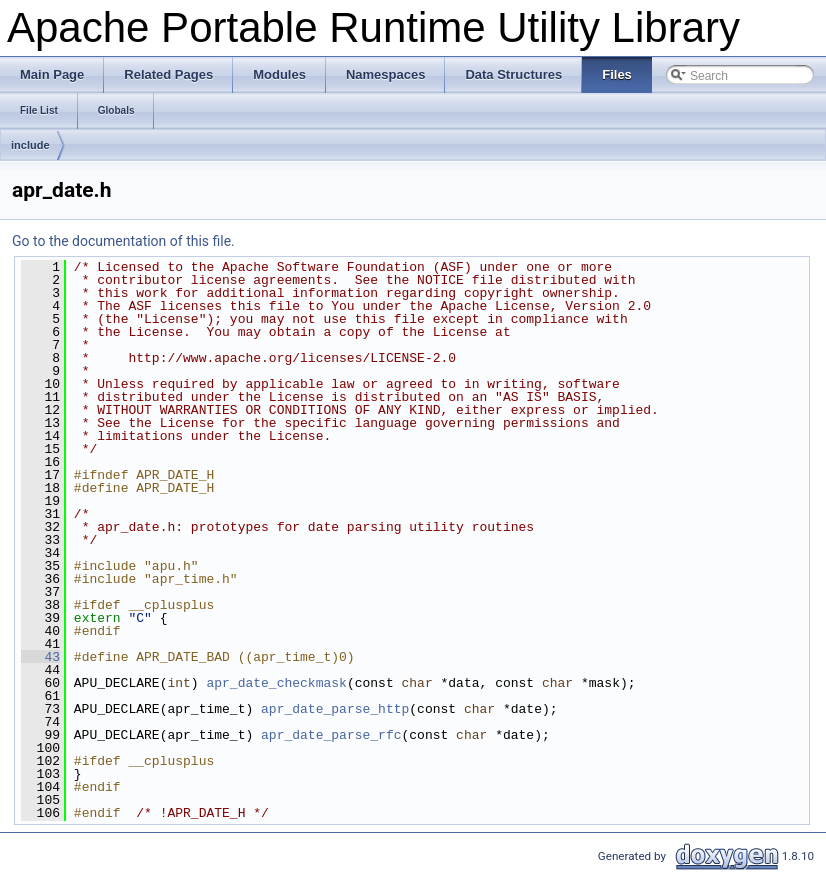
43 (40, 657)
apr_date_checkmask (276, 683)
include (30, 145)
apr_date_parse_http (335, 709)
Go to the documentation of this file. (123, 241)
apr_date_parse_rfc (331, 735)
